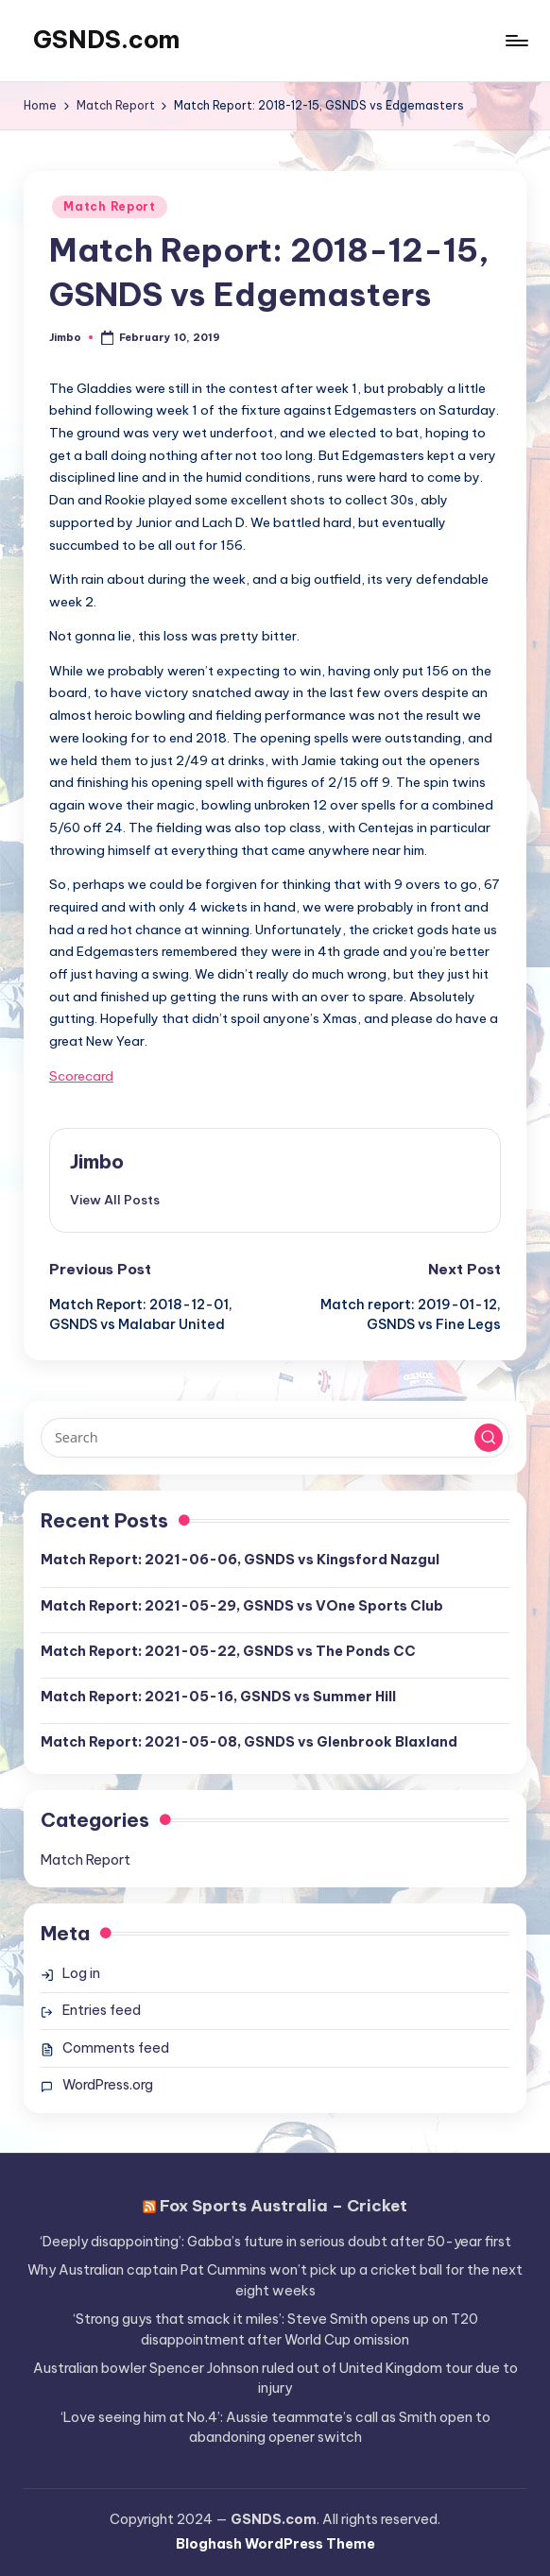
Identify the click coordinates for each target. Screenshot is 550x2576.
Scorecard (81, 1075)
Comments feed (115, 2047)
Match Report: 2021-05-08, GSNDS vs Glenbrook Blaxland (249, 1741)
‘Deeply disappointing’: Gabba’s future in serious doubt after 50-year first (275, 2241)
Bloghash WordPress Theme (275, 2543)
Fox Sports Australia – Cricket (283, 2205)
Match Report (109, 206)
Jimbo (97, 1161)
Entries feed (101, 2010)
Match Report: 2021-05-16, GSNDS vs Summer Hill (218, 1696)
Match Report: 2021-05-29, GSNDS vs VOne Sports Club (242, 1605)
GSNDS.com (106, 40)
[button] (115, 1199)
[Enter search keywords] (274, 1438)
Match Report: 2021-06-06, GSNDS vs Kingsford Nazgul (240, 1559)
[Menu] (515, 40)
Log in (81, 1973)
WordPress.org (107, 2084)
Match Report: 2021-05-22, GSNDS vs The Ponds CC (228, 1651)
